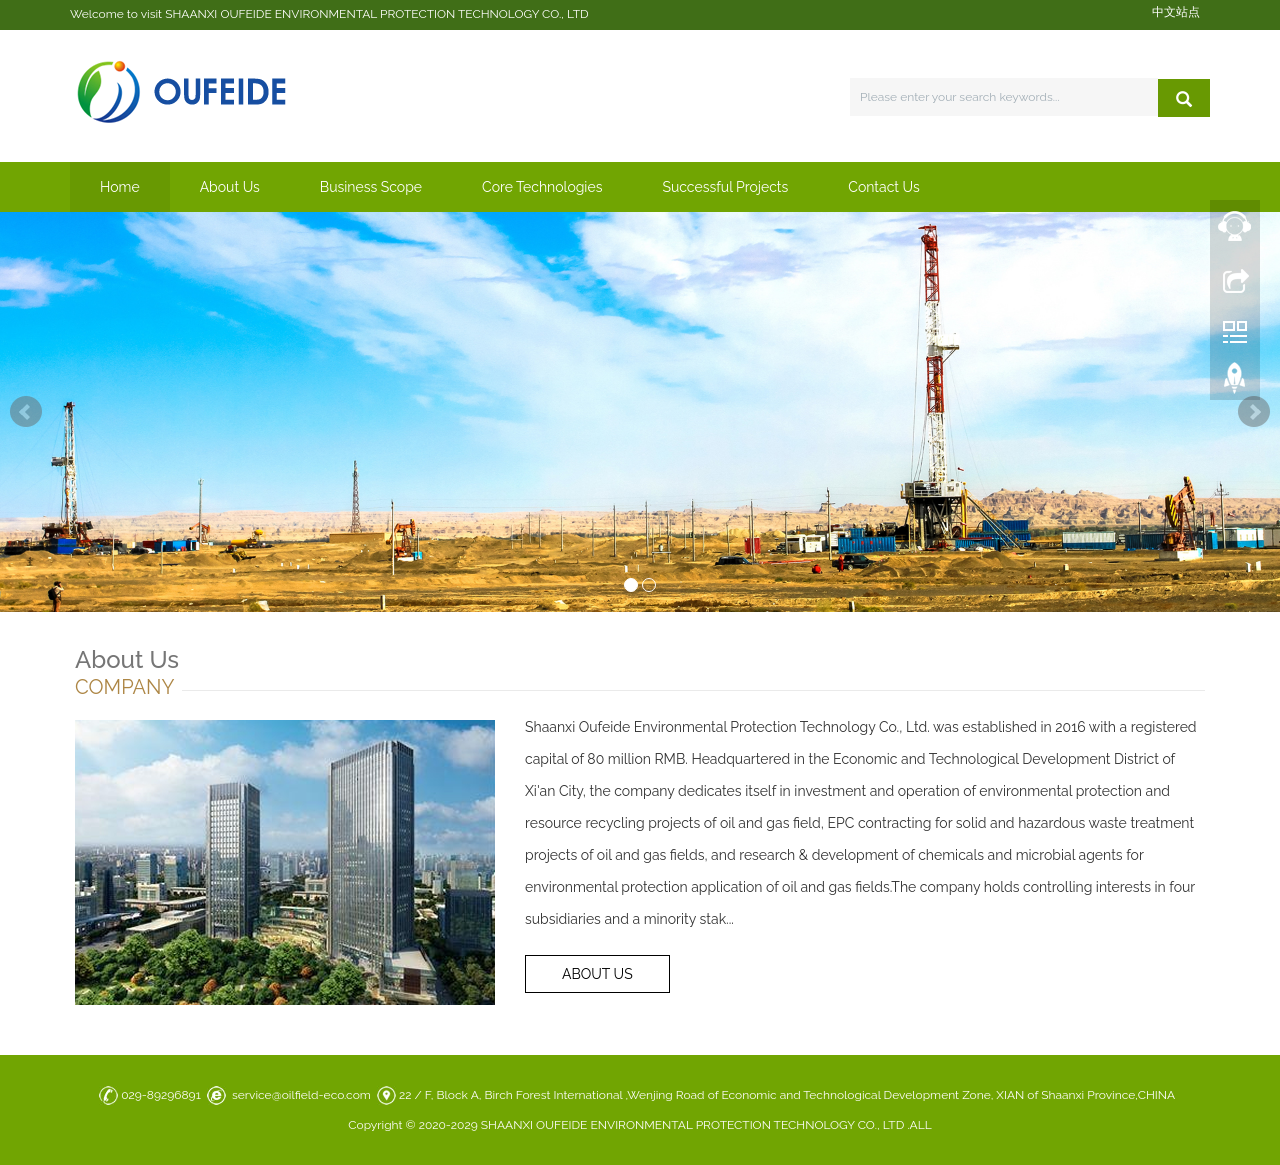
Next (1254, 412)
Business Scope (371, 187)
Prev (26, 412)
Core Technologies (542, 187)
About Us (230, 187)
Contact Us (883, 187)
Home (120, 187)
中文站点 (1176, 12)
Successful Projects (725, 187)
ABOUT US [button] (597, 974)
